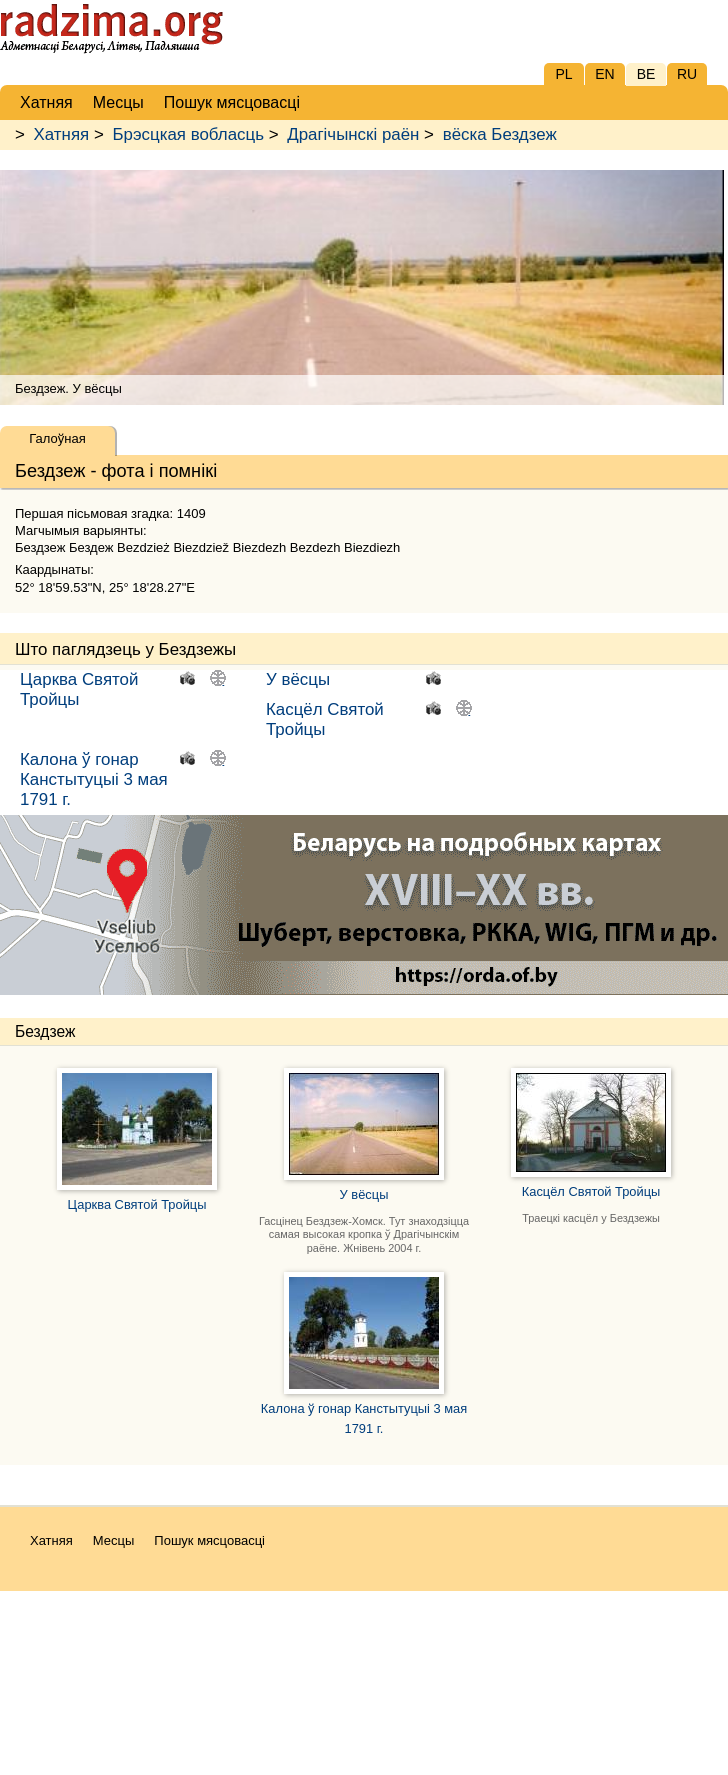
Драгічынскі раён (353, 134)
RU (687, 74)
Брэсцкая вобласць (187, 134)
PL (563, 74)
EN (604, 74)
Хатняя (62, 134)
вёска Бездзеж (500, 134)
